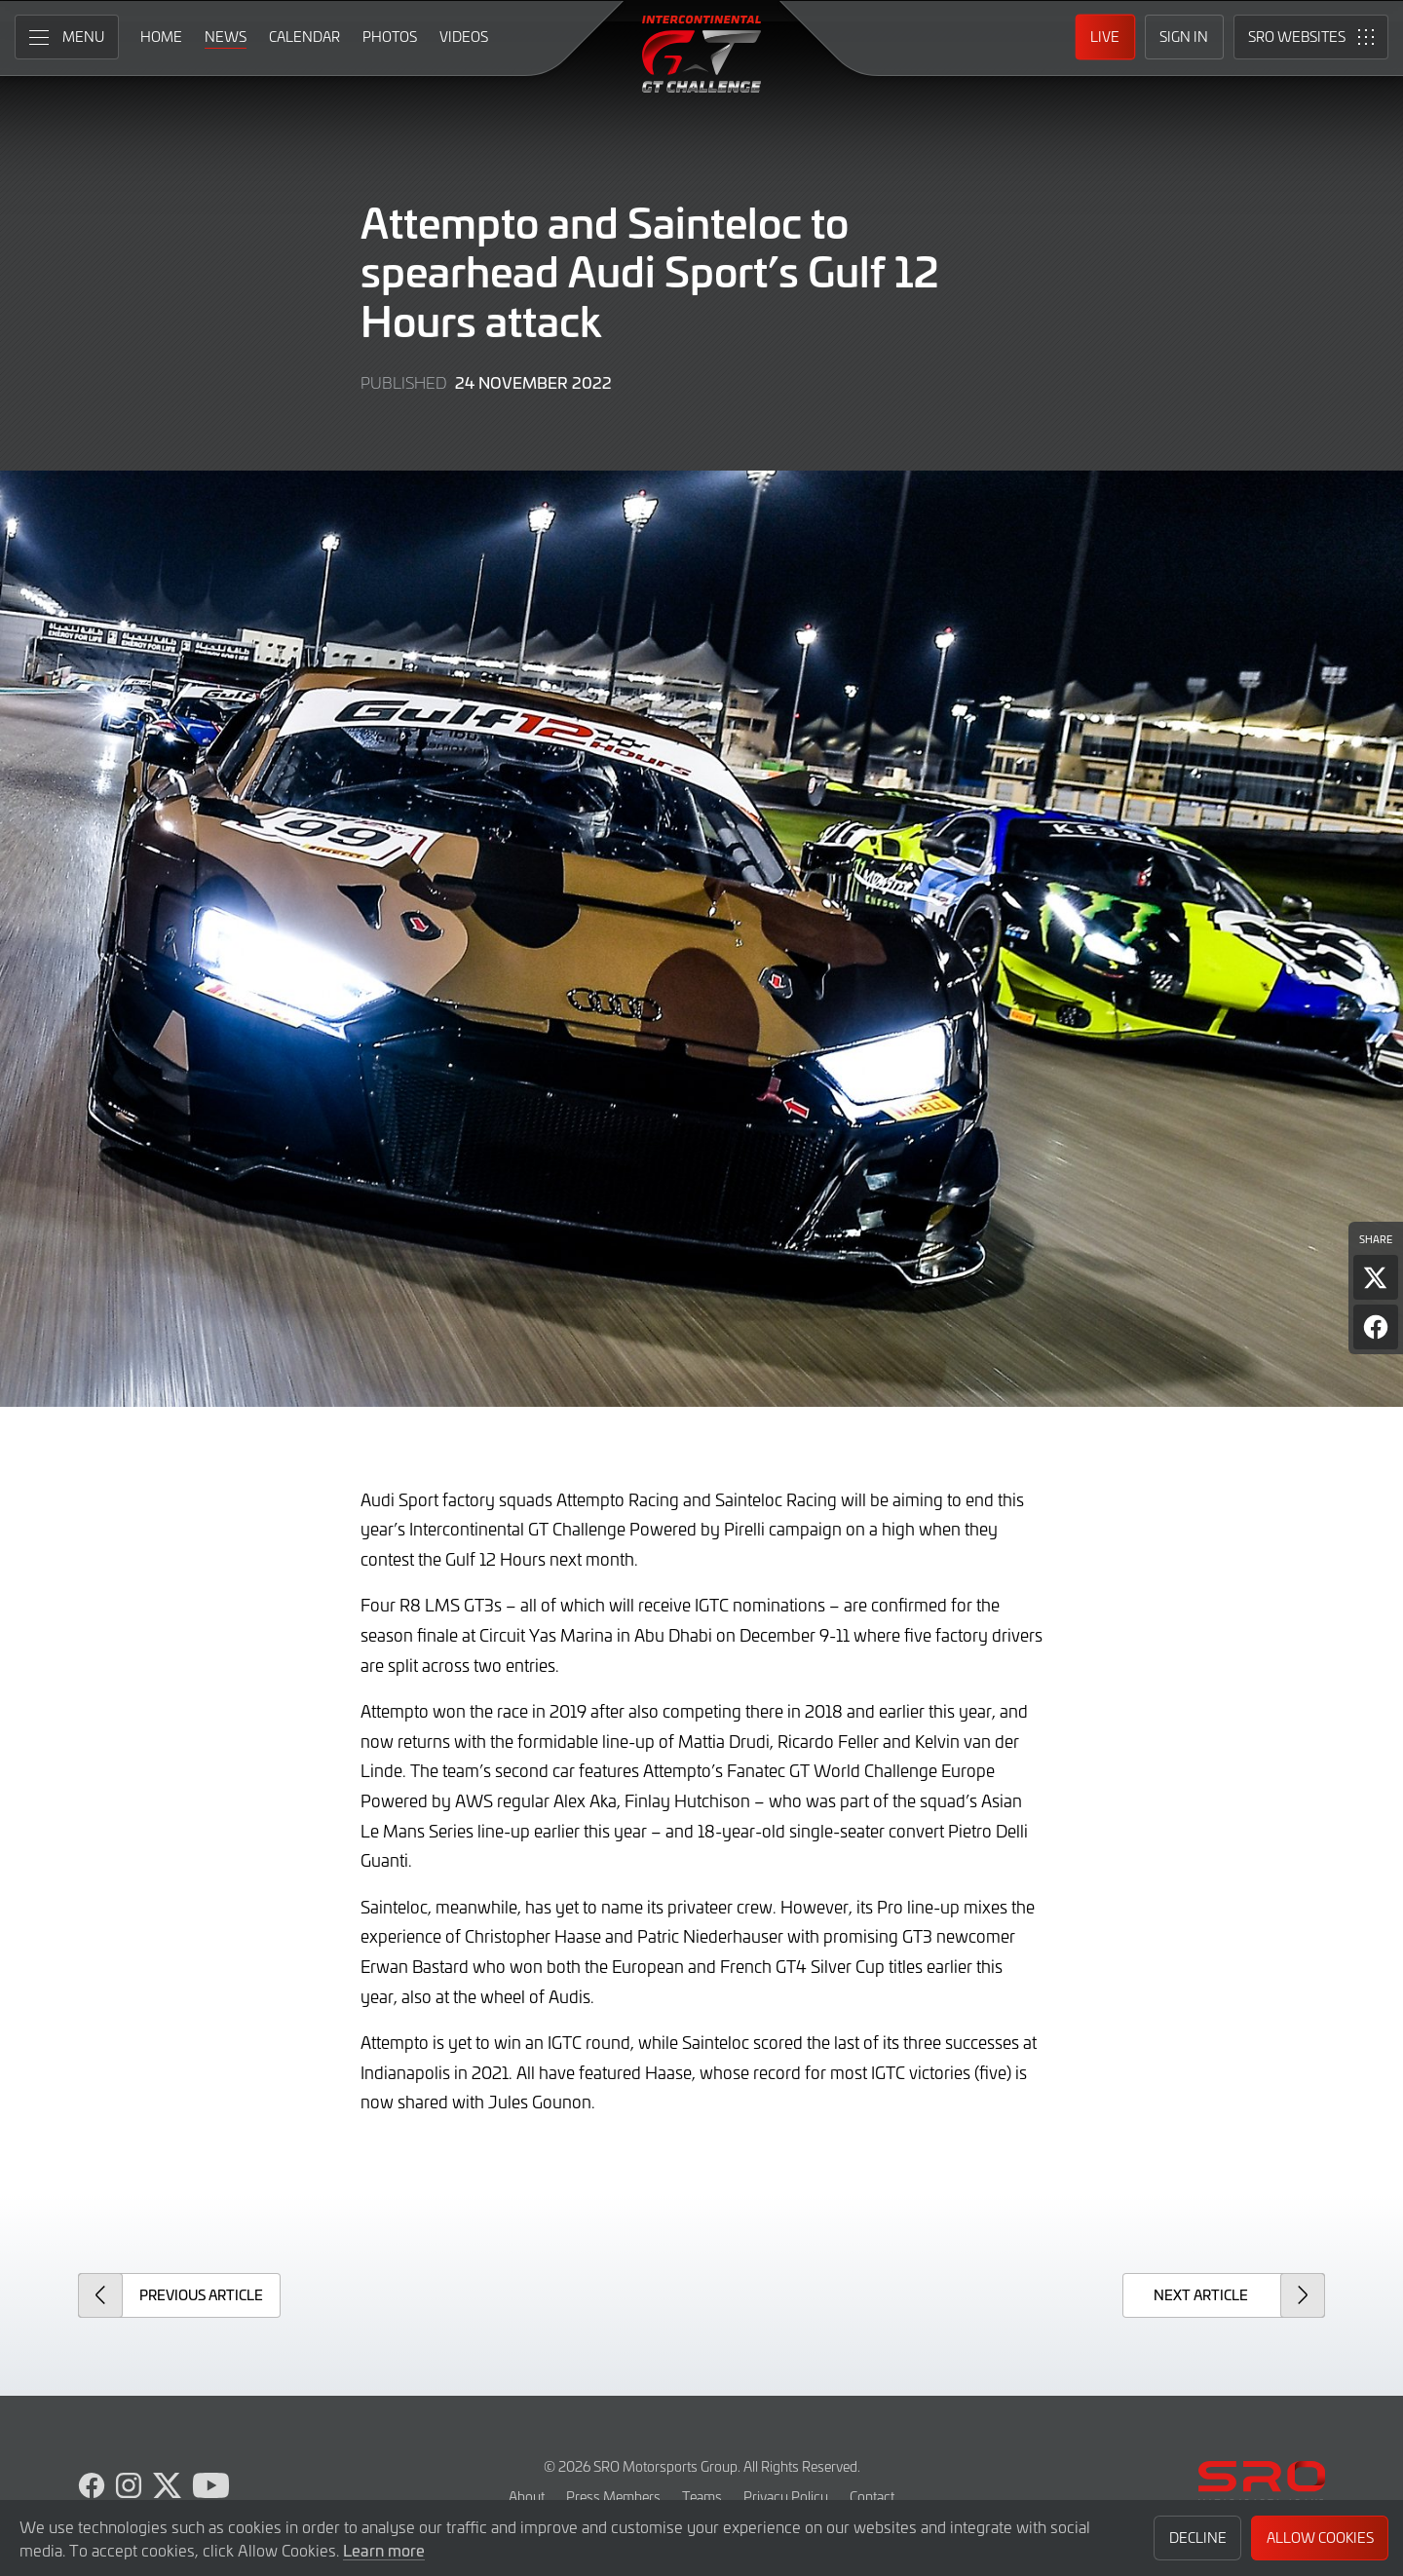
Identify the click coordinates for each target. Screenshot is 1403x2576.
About (527, 2496)
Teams (702, 2496)
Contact (872, 2496)
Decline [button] (1198, 2537)
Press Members (613, 2496)
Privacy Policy (785, 2496)
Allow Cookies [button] (1320, 2537)
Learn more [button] (384, 2549)
